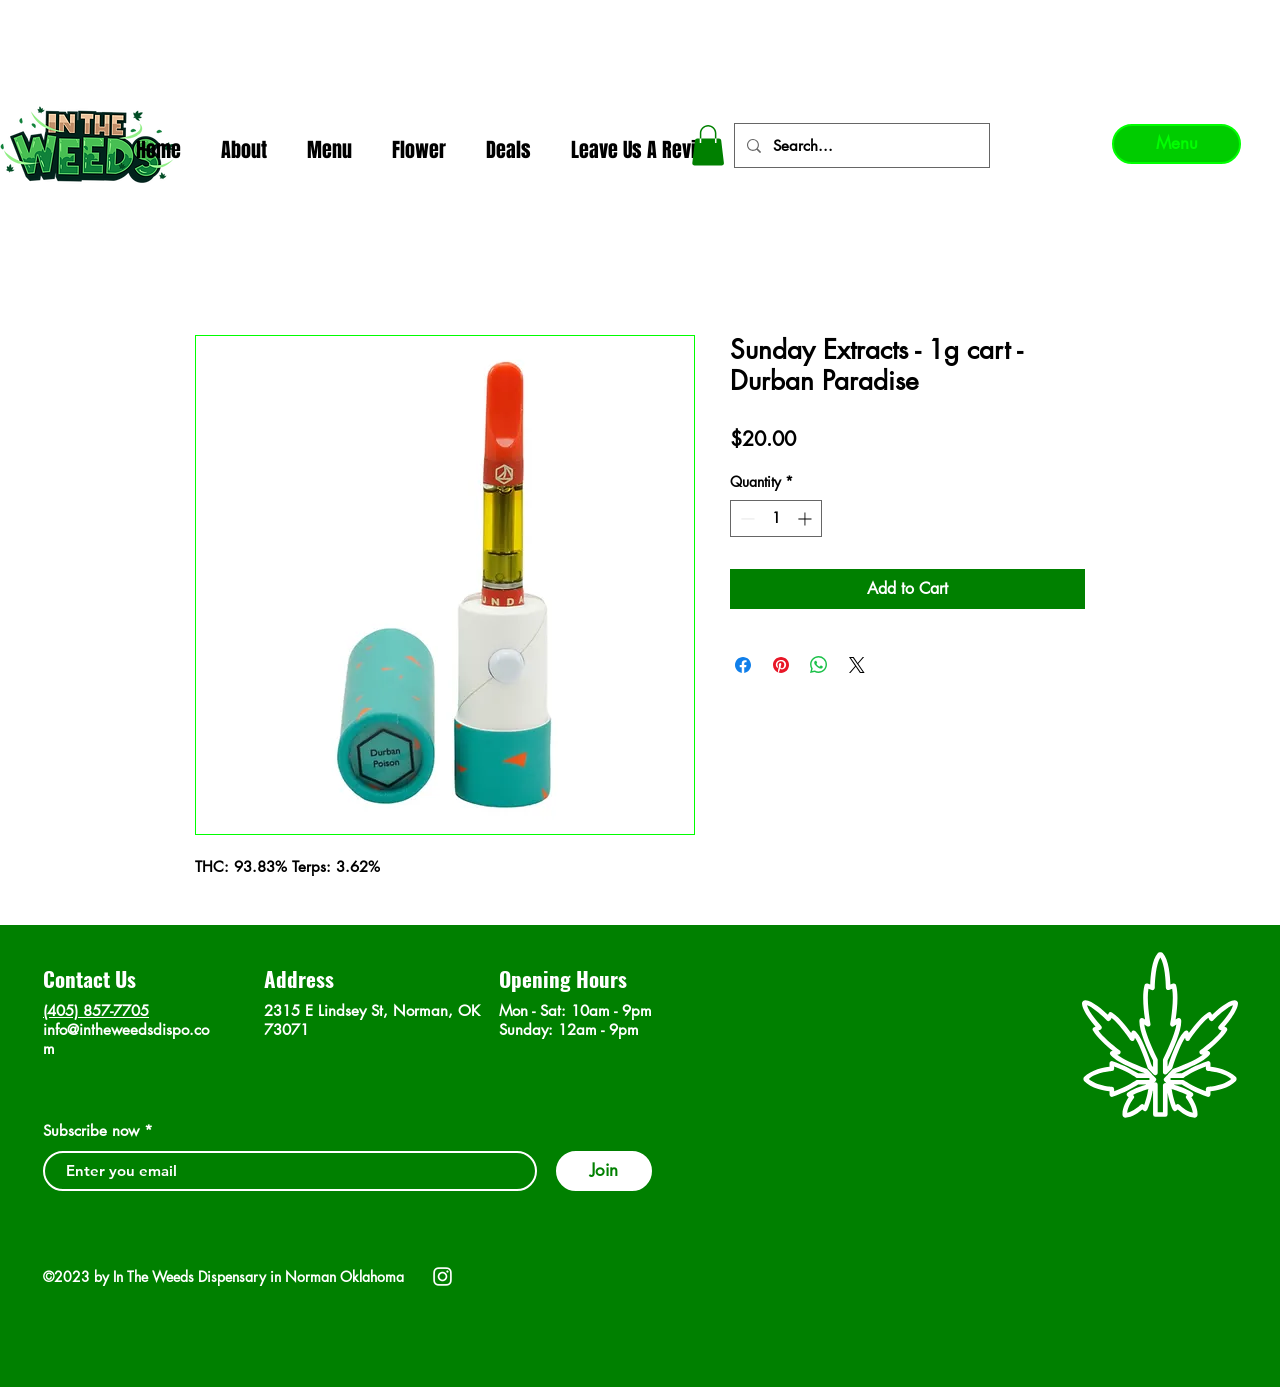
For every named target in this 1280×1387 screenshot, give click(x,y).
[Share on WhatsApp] (819, 665)
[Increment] (806, 518)
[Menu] (1176, 144)
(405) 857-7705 (96, 1010)
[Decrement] (745, 518)
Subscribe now (91, 1130)
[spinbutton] (776, 518)
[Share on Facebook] (743, 665)
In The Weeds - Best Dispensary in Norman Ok (641, 20)
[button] (708, 145)
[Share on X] (857, 665)
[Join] (604, 1171)
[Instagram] (442, 1276)
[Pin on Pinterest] (781, 665)
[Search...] (860, 145)
